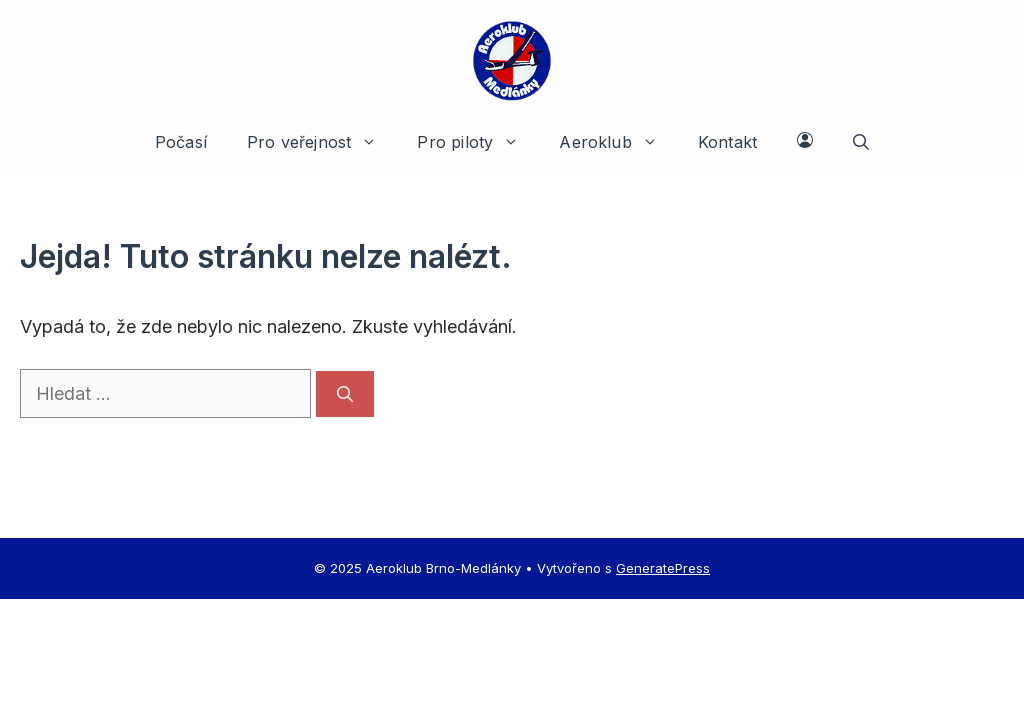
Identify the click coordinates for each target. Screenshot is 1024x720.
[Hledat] (345, 394)
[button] (861, 142)
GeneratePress (663, 568)
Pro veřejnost (322, 142)
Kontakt (727, 142)
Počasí (181, 142)
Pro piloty (478, 142)
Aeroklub (618, 142)
